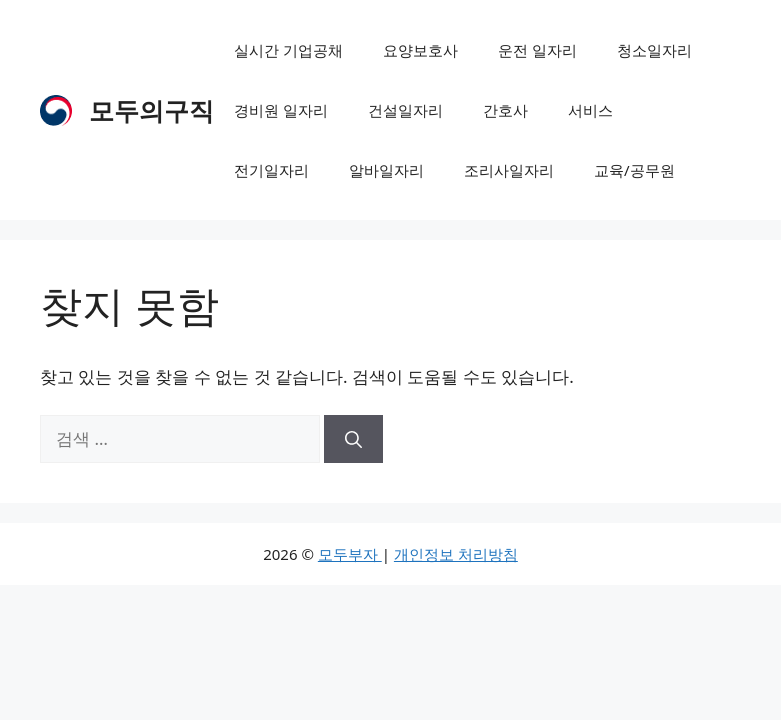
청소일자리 (654, 50)
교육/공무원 (634, 170)
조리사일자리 (509, 170)
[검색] (353, 439)
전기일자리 (271, 170)
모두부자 (350, 554)
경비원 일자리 (281, 110)
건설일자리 (405, 110)
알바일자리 (386, 170)
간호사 (505, 110)
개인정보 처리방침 (456, 554)
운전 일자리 (537, 50)
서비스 (590, 110)
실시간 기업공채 (288, 50)
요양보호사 (420, 50)
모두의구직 (151, 110)
